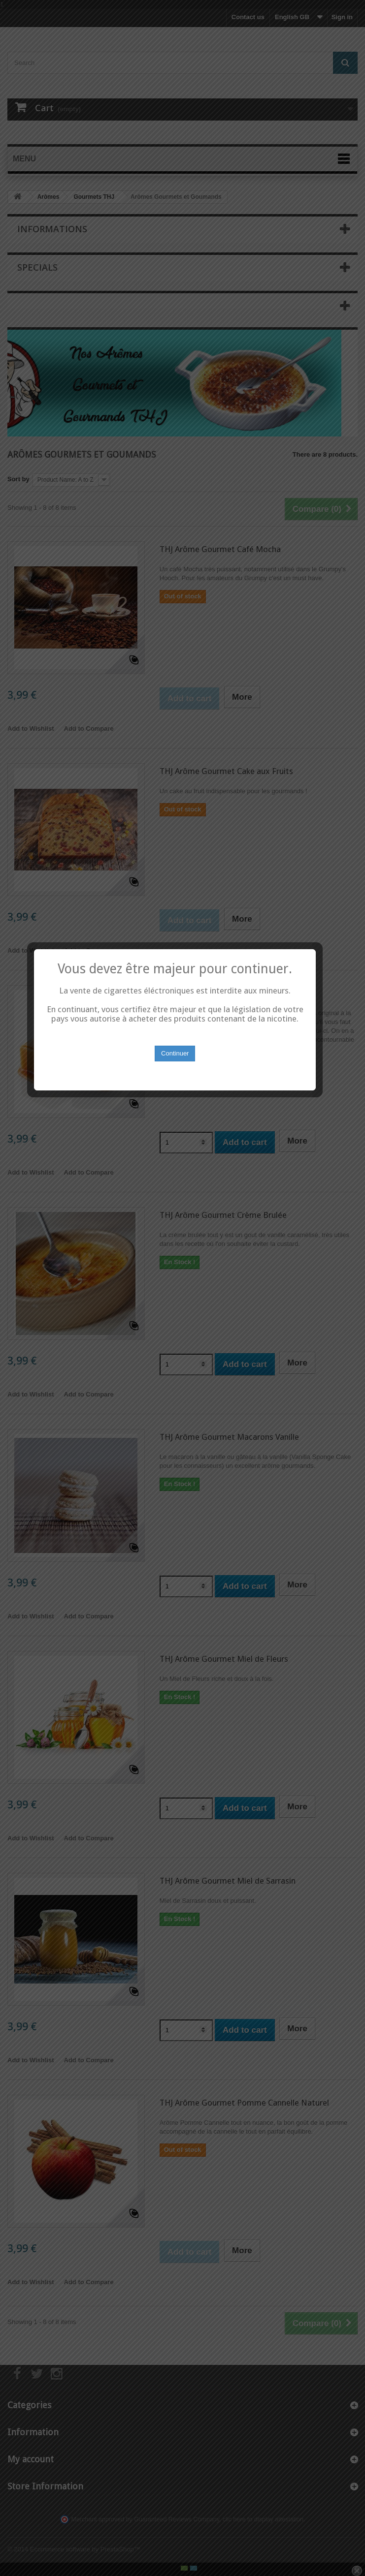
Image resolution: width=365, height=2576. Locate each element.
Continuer (183, 1321)
